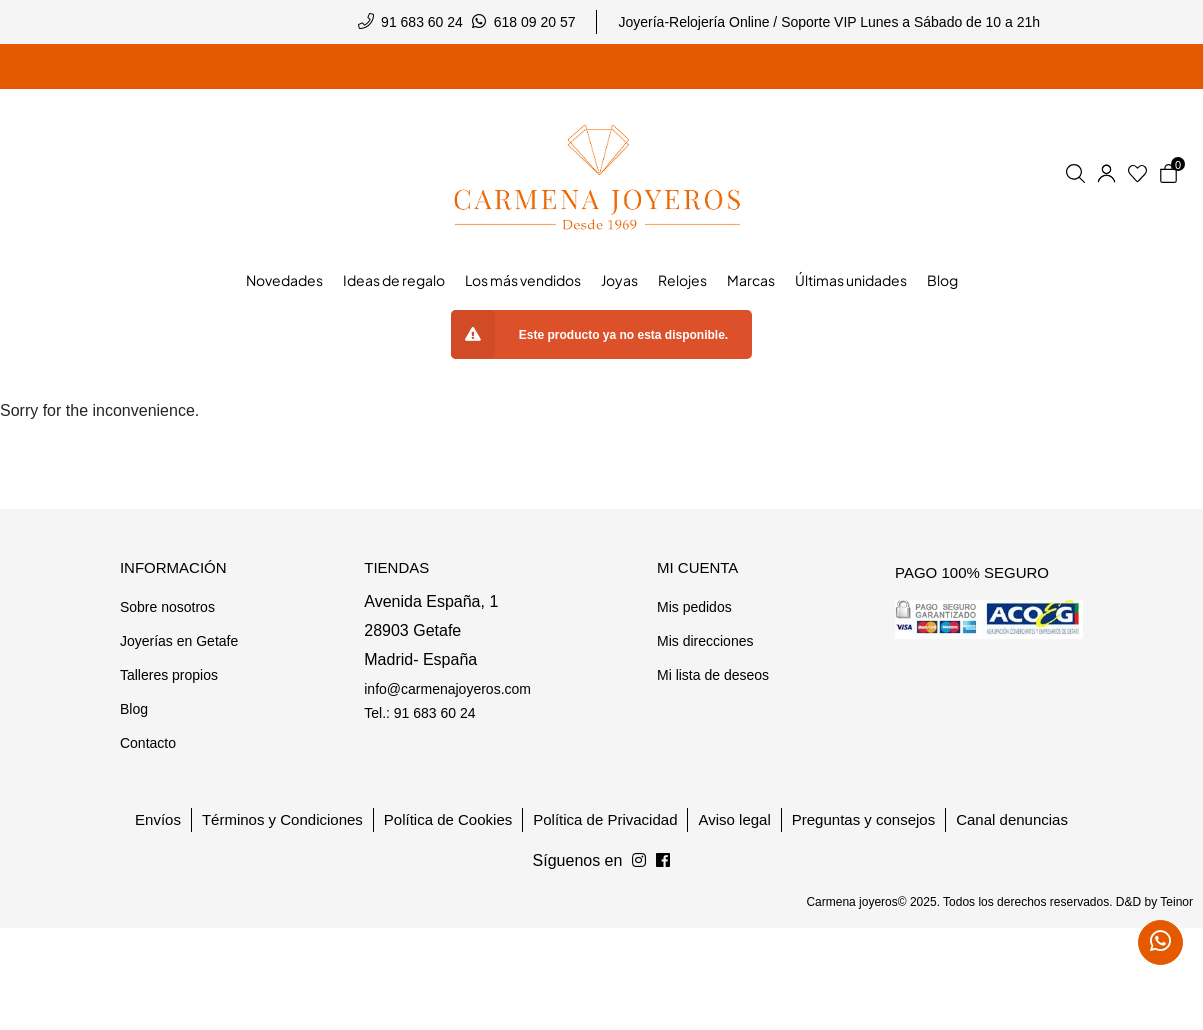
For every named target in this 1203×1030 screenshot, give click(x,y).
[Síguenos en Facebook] (639, 861)
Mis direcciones (705, 641)
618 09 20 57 (535, 22)
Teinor (1176, 902)
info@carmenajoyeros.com (447, 689)
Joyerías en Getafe (179, 641)
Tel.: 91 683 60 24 (419, 713)
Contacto (148, 743)
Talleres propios (169, 675)
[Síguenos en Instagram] (663, 861)
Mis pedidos (694, 607)
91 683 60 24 (422, 22)
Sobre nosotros (167, 607)
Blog (134, 709)
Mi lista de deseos (713, 675)
